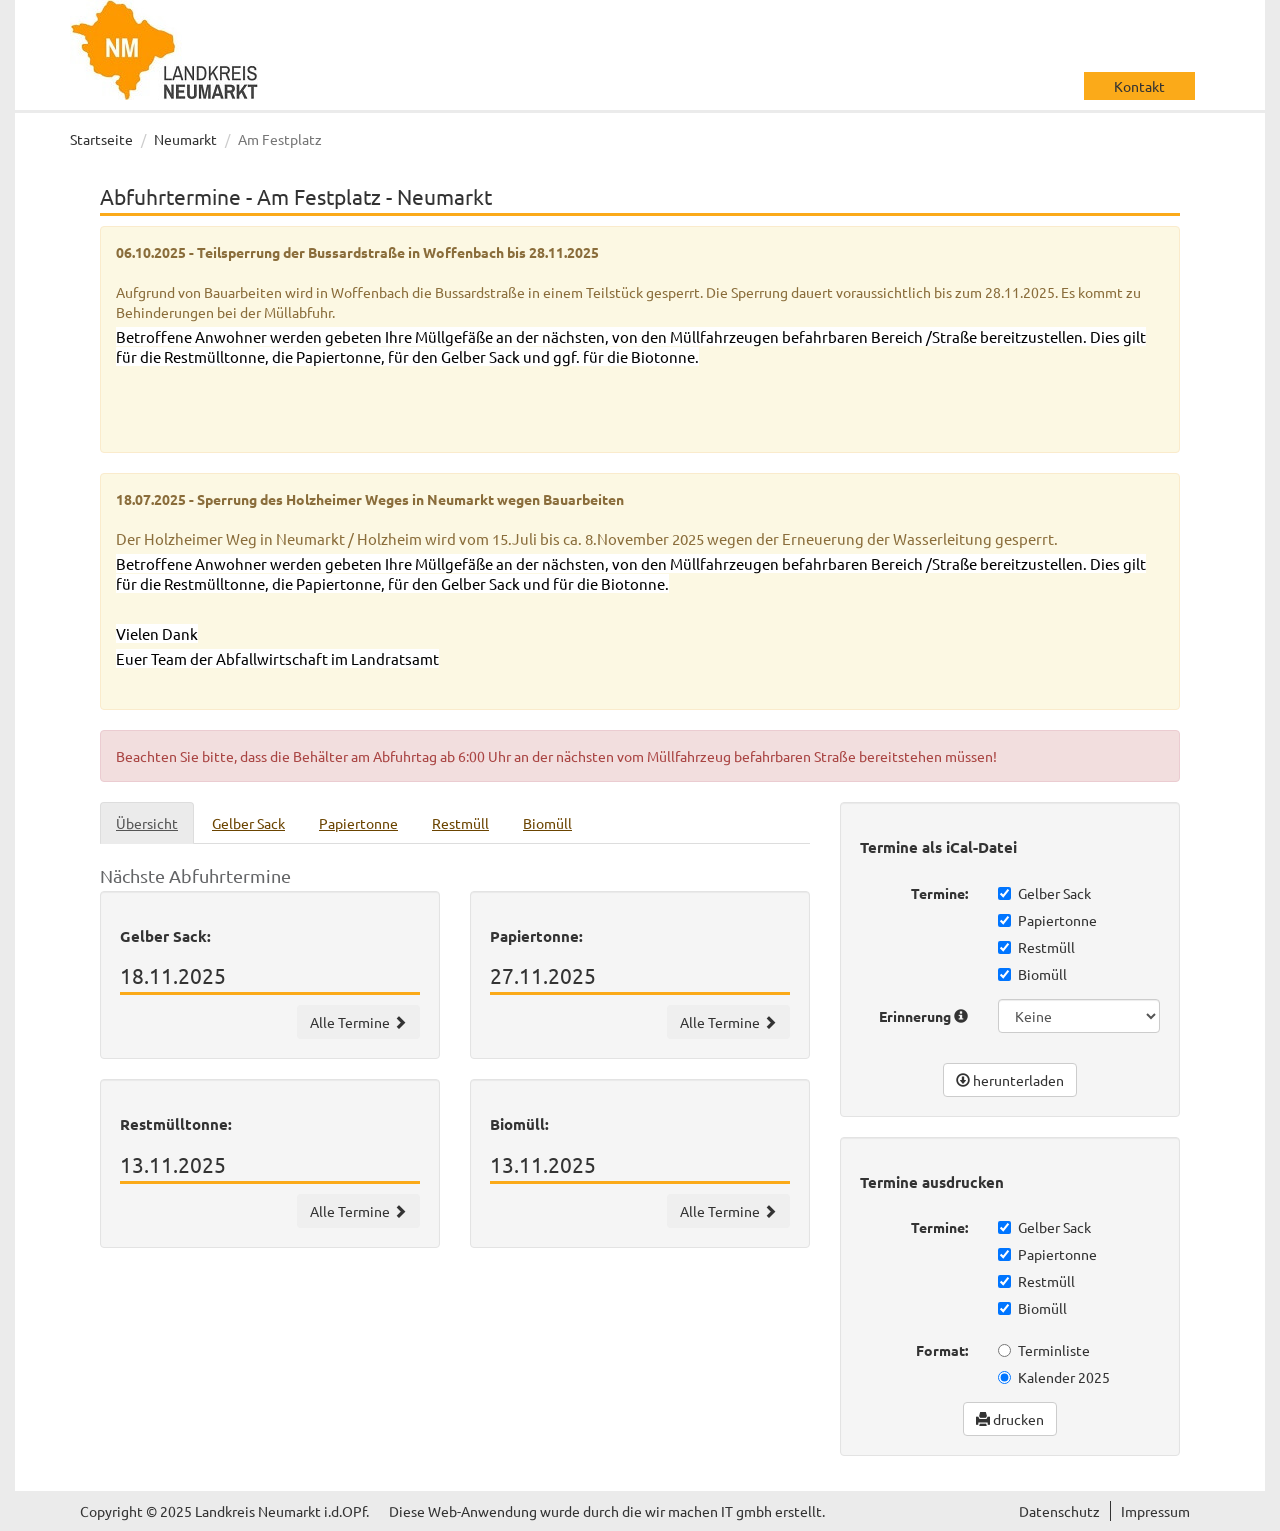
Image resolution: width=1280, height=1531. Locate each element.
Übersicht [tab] (147, 823)
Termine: (939, 893)
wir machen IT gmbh (708, 1511)
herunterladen (1010, 1080)
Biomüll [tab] (547, 823)
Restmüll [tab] (460, 823)
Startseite (101, 139)
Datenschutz (1059, 1511)
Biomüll (1032, 974)
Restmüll (1036, 947)
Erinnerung (923, 1016)
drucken (1010, 1419)
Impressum (1155, 1511)
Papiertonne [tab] (358, 823)
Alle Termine (358, 1022)
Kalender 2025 (1054, 1377)
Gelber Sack (1044, 893)
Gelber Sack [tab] (248, 823)
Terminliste (1044, 1350)
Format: (942, 1350)
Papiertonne (1047, 920)
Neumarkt (185, 139)
